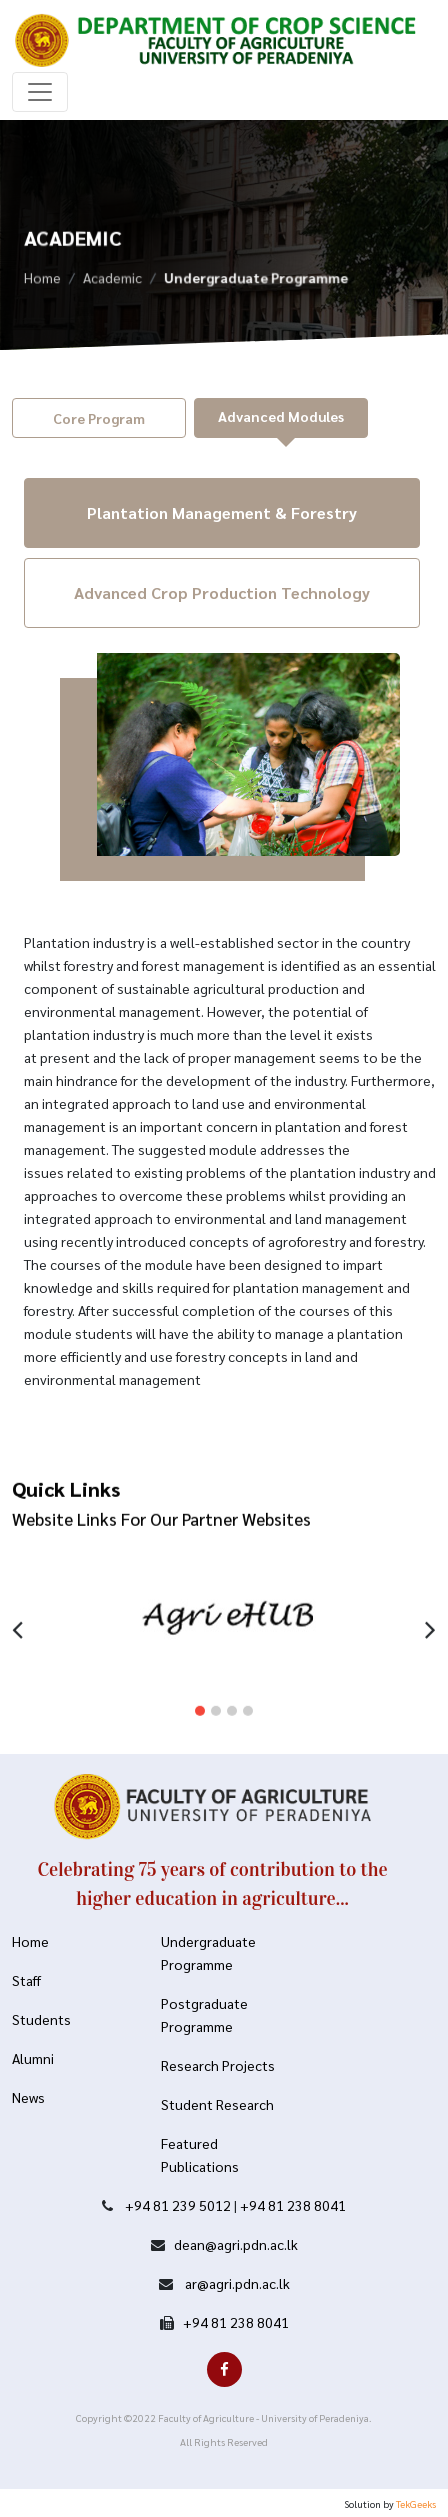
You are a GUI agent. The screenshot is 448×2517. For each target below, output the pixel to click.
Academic (112, 280)
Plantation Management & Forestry (222, 512)
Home (42, 280)
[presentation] (17, 1616)
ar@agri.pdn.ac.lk (236, 2283)
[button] (200, 1700)
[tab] (99, 418)
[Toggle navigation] (40, 92)
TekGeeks (416, 2503)
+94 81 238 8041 (293, 2205)
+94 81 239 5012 (178, 2205)
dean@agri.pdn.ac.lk (236, 2244)
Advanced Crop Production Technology (222, 592)
